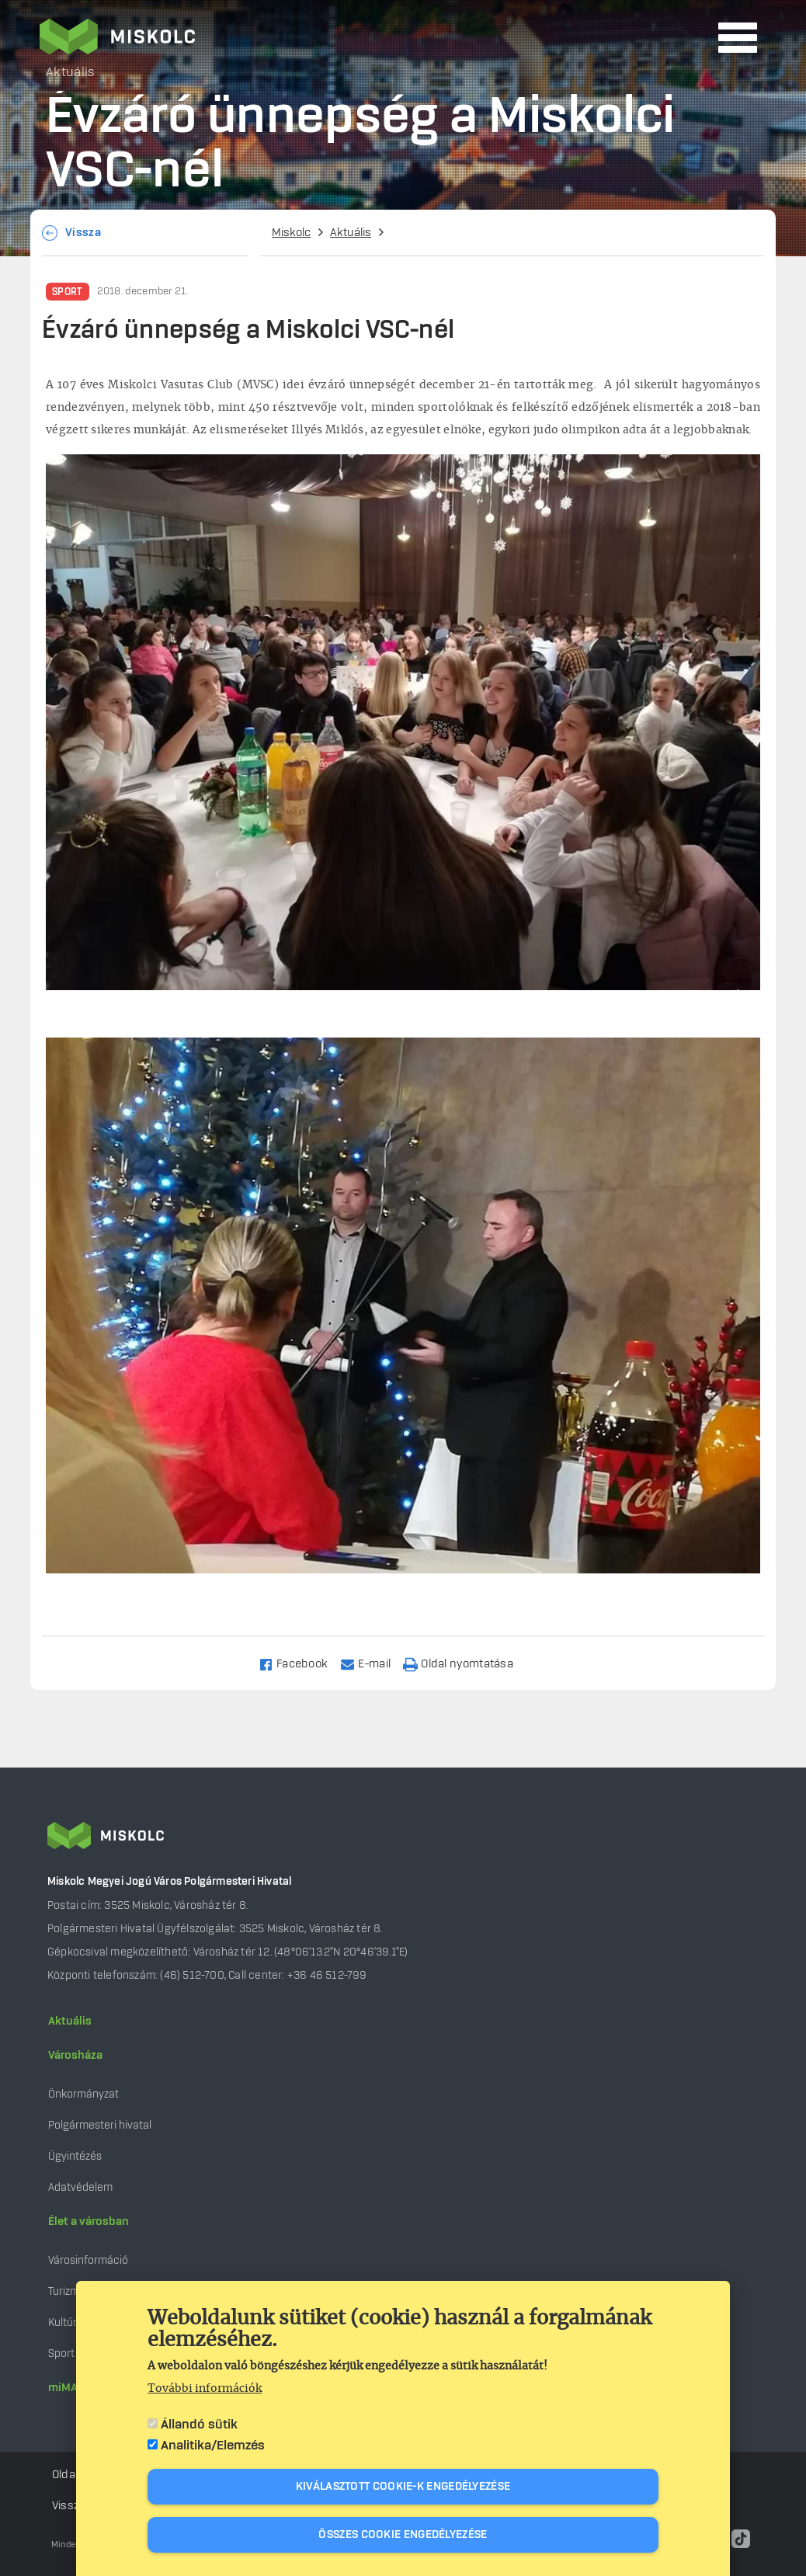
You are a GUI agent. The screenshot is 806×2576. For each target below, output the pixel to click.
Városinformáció (88, 2260)
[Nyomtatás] (465, 1663)
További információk (205, 2388)
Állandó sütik (199, 2425)
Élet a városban (88, 2222)
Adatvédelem (80, 2187)
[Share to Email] (372, 1663)
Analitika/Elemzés (213, 2446)
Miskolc (291, 233)
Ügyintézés (75, 2156)
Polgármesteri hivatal (99, 2125)
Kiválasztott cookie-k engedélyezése (403, 2486)
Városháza (75, 2055)
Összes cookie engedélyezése (402, 2535)
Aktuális (350, 233)
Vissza (83, 233)
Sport (67, 292)
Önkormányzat (83, 2094)
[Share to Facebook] (300, 1663)
